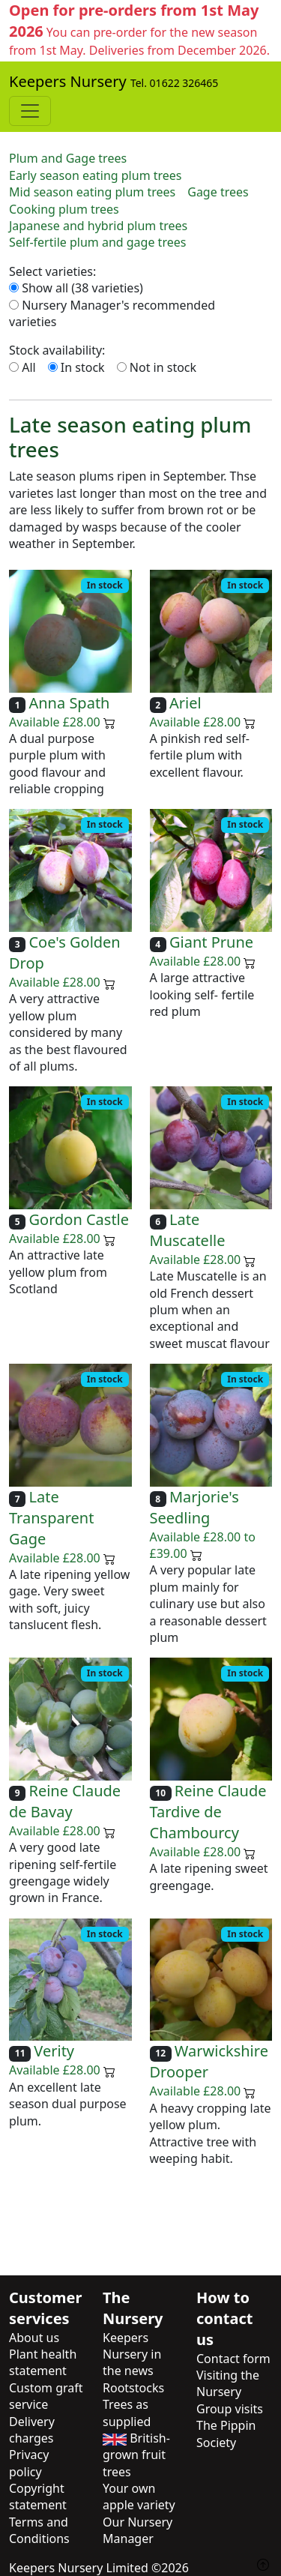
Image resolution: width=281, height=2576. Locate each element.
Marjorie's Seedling (194, 1507)
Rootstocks (133, 2388)
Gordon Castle (78, 1219)
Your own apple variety (139, 2496)
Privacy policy (29, 2462)
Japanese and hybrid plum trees (98, 225)
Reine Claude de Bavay (65, 1801)
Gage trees (217, 192)
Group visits (229, 2409)
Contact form (233, 2358)
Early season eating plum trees (95, 175)
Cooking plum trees (64, 209)
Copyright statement (38, 2496)
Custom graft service (46, 2396)
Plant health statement (42, 2362)
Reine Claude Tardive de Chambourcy (208, 1812)
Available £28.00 (62, 722)
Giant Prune (211, 942)
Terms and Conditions (39, 2530)
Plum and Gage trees (68, 158)
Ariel (185, 703)
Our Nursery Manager (137, 2530)
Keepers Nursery (113, 82)
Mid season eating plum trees (92, 192)
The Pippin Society (226, 2433)
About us (34, 2337)
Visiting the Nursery (227, 2383)
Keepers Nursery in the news (132, 2354)
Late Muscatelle (188, 1230)
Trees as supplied (127, 2412)
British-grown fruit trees (136, 2455)
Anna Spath (68, 703)
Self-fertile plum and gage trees (97, 242)
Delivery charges (32, 2429)
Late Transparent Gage (51, 1518)
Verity (54, 2051)
